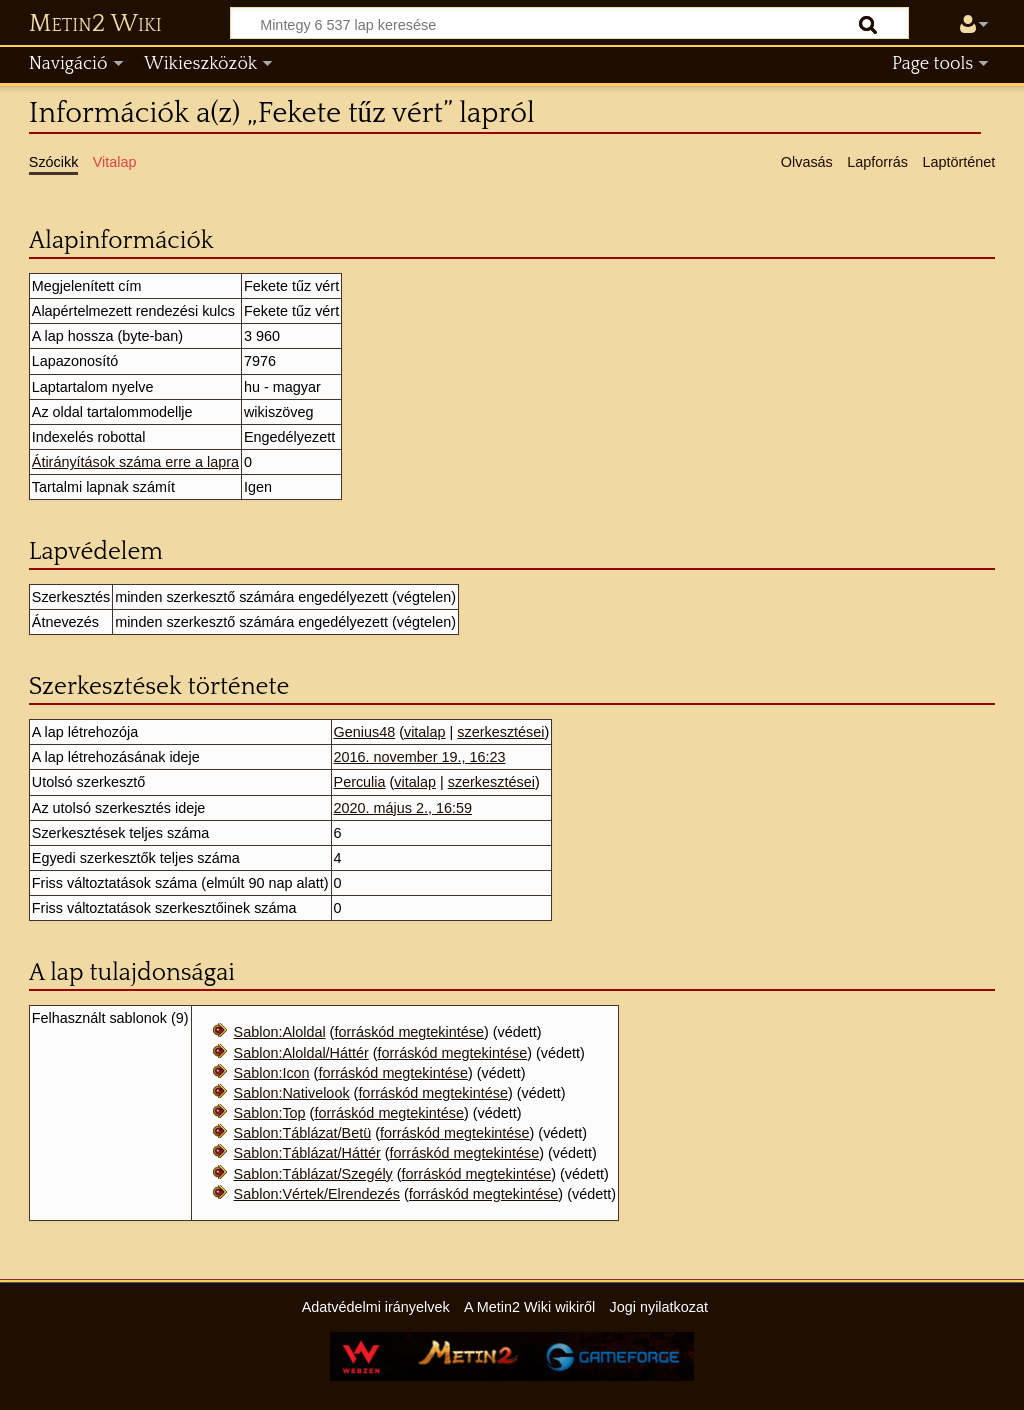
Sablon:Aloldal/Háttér (301, 1053)
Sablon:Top (270, 1113)
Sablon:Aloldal (280, 1032)
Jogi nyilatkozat (659, 1307)
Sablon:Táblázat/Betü (303, 1133)
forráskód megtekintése (409, 1032)
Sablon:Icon (272, 1073)
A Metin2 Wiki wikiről (529, 1307)
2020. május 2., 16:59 (403, 808)
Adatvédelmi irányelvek (376, 1307)
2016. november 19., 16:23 (420, 757)
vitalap (425, 732)
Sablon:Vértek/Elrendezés (317, 1194)
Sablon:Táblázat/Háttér (307, 1153)
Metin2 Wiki (95, 24)
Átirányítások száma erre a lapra (135, 462)
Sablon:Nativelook (292, 1093)
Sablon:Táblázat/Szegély (313, 1174)
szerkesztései (500, 732)
